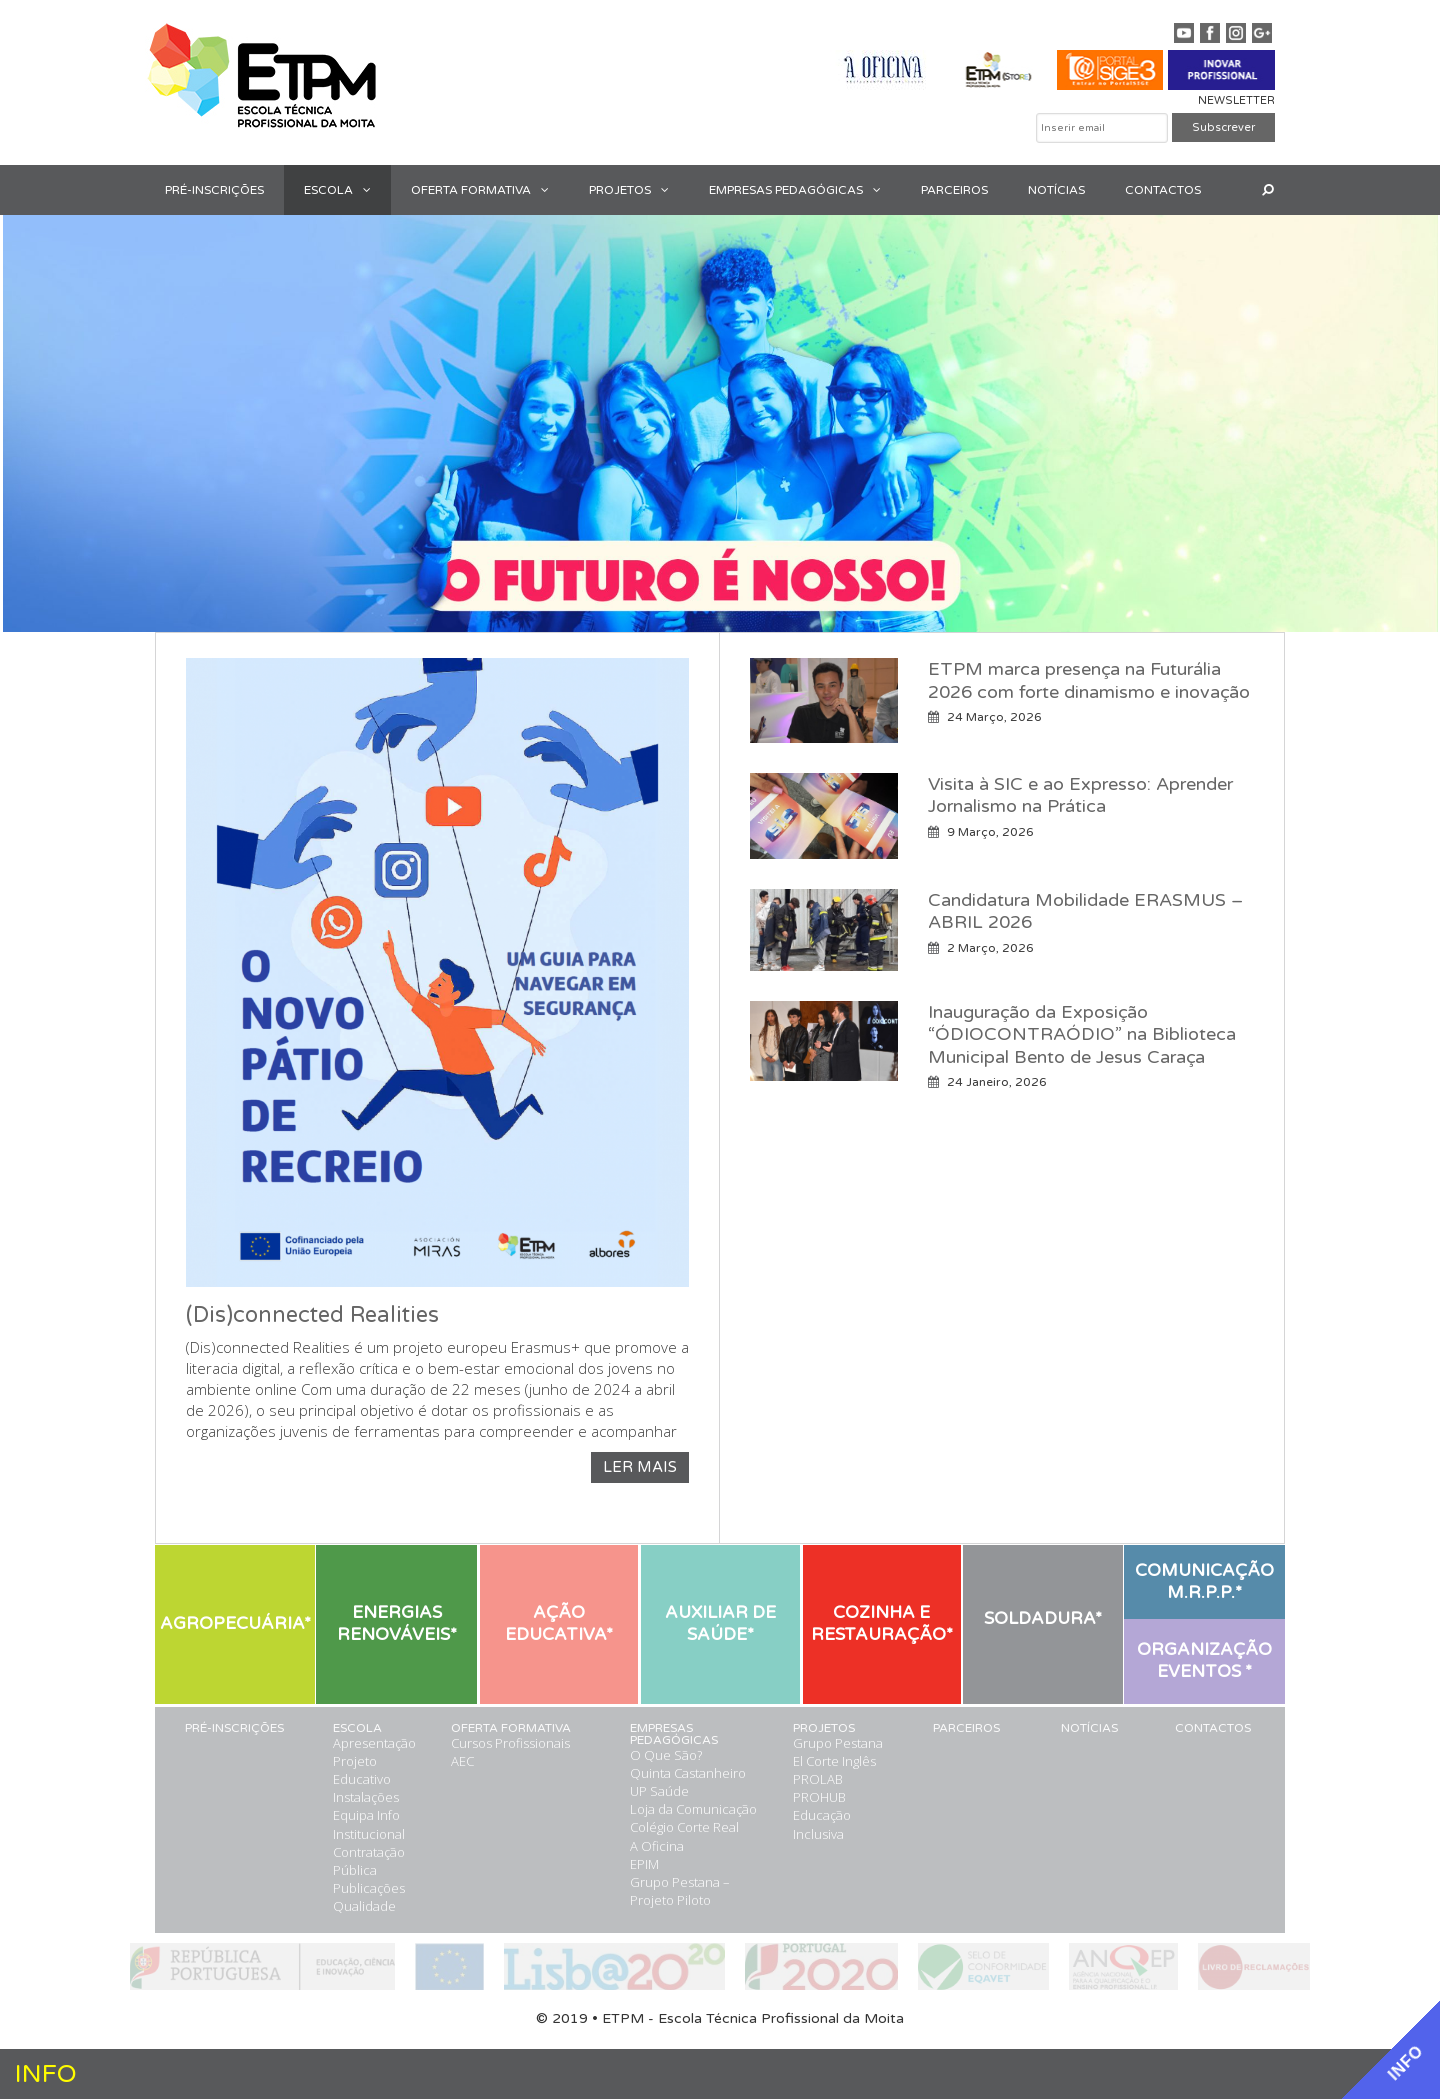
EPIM (644, 1864)
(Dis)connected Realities (312, 1315)
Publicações (369, 1888)
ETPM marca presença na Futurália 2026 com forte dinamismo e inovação (1089, 680)
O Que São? (666, 1755)
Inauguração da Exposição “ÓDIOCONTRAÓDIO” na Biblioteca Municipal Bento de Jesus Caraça (1082, 1034)
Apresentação (374, 1743)
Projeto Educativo (362, 1770)
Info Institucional (369, 1824)
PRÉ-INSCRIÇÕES (214, 190)
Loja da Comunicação (693, 1809)
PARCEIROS (954, 190)
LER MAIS (640, 1467)
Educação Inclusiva (822, 1824)
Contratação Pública (369, 1861)
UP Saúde (659, 1791)
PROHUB (819, 1797)
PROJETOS (639, 190)
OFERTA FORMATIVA (490, 190)
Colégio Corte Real (684, 1827)
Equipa (353, 1815)
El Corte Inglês (834, 1761)
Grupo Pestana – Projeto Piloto (680, 1891)
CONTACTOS (1163, 190)
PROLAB (818, 1779)
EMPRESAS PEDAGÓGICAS (805, 190)
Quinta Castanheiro (688, 1773)
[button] (372, 190)
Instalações (366, 1797)
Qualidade (364, 1906)
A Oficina (657, 1846)
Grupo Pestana (838, 1743)
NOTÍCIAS (1056, 190)
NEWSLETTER (1236, 100)
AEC (462, 1761)
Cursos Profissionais (510, 1743)
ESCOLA (347, 190)
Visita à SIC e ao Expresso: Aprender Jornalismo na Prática (1080, 795)
